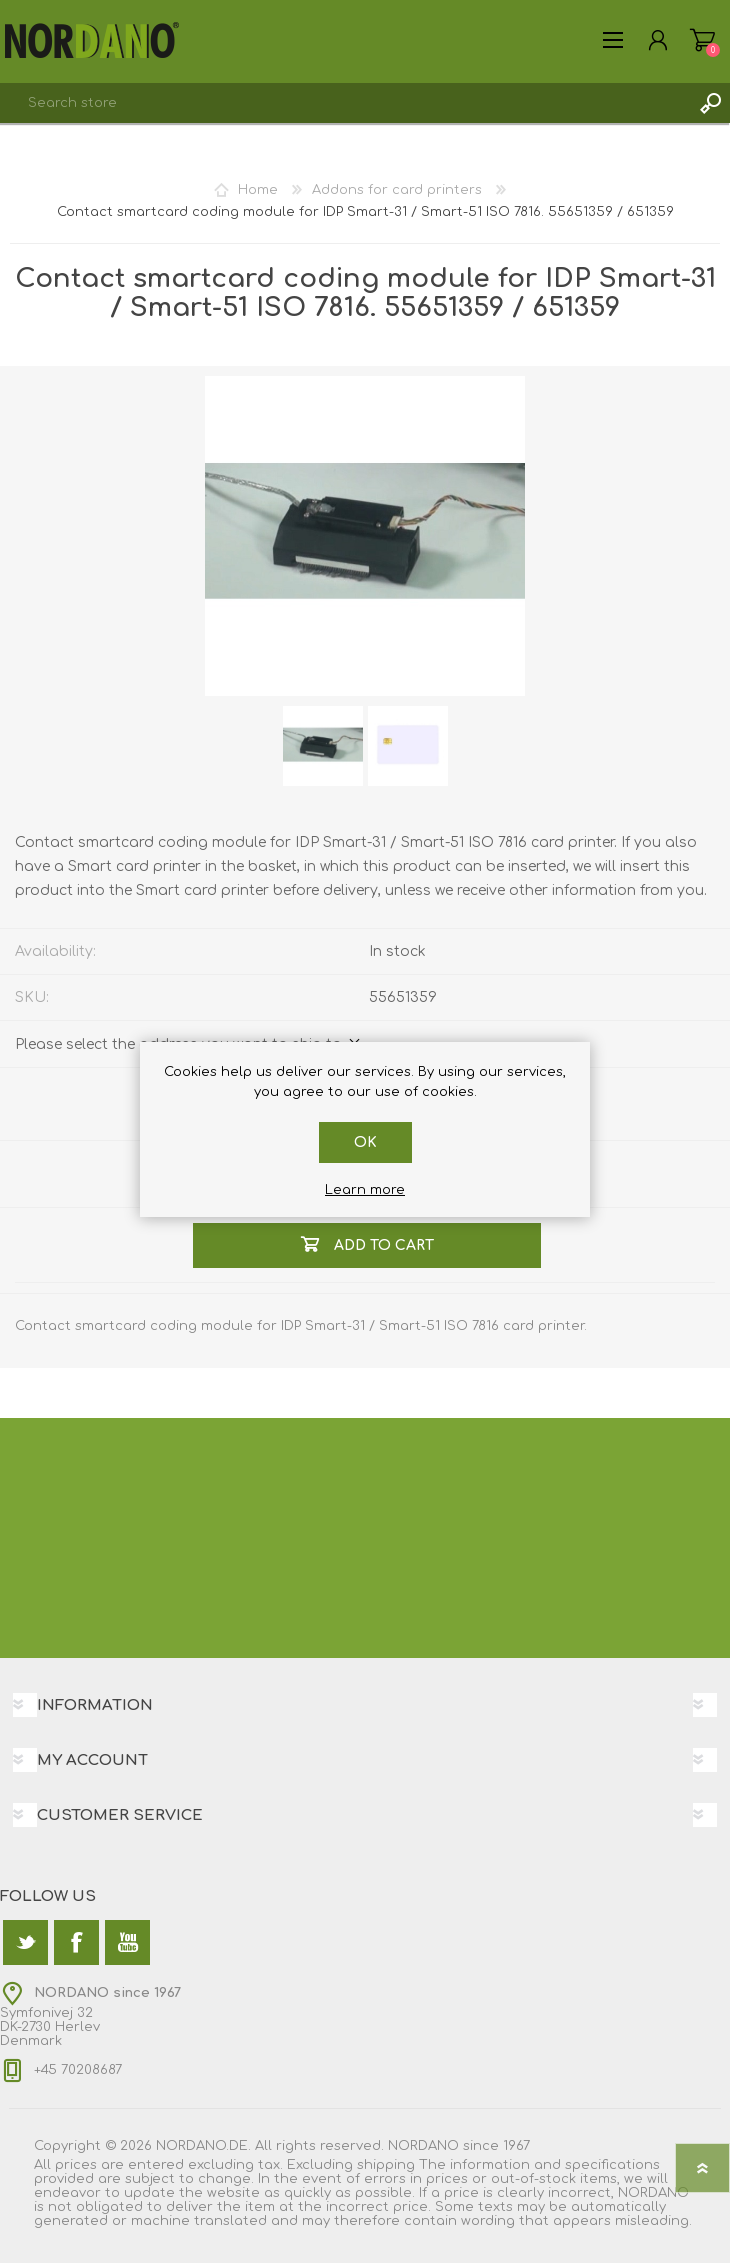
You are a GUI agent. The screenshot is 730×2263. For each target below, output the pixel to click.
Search (710, 103)
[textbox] (345, 103)
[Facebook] (76, 1942)
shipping (386, 2165)
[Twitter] (25, 1942)
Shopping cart (702, 40)
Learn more (365, 1190)
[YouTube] (127, 1942)
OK (365, 1142)
